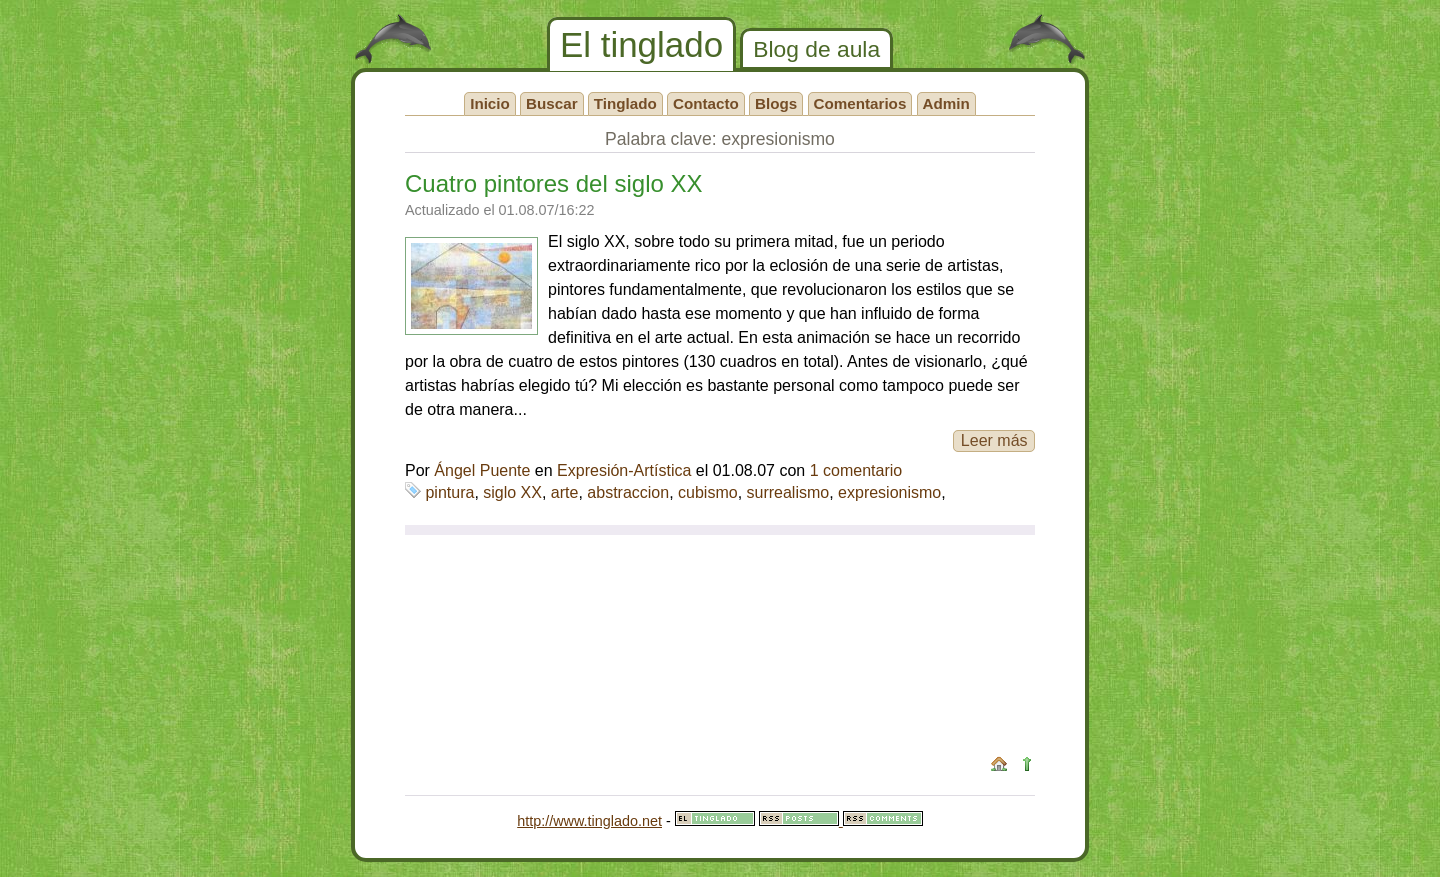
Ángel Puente (482, 470)
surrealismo (788, 492)
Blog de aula (816, 49)
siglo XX (512, 492)
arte (565, 492)
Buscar (552, 103)
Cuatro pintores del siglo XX (554, 183)
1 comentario (856, 470)
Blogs (776, 103)
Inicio (490, 103)
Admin (946, 103)
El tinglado (641, 44)
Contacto (706, 103)
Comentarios (860, 103)
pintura (449, 492)
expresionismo (889, 492)
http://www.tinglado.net (589, 821)
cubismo (708, 492)
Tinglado (625, 103)
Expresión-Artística (624, 470)
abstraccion (628, 492)
